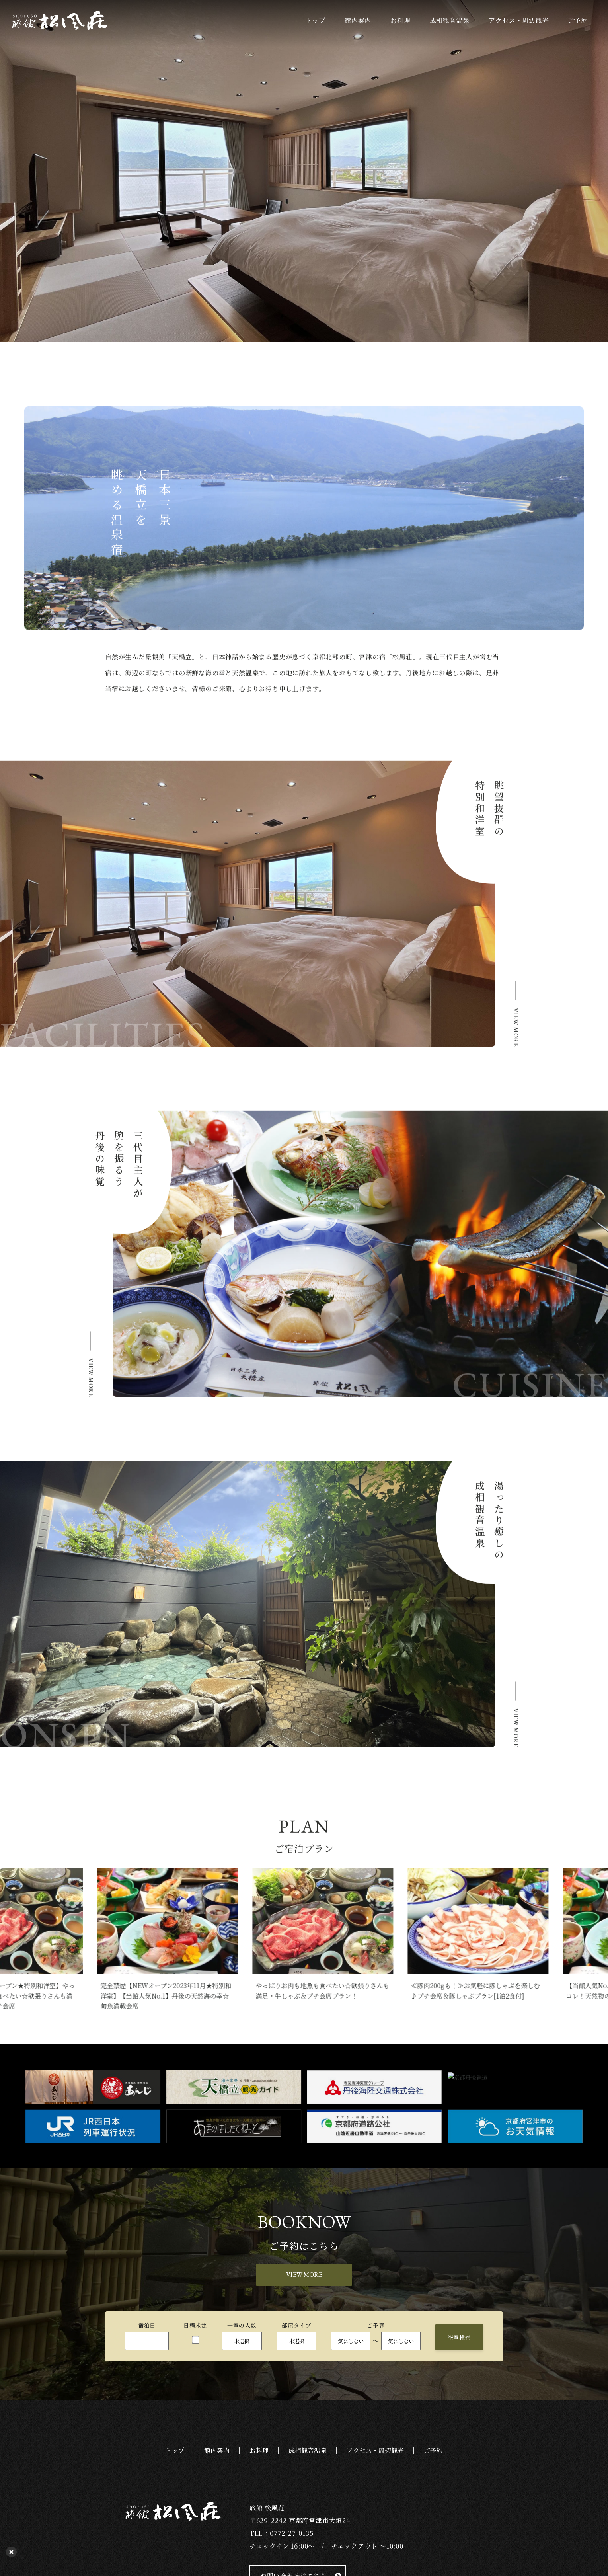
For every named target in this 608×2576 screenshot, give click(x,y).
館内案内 (358, 20)
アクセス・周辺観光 (519, 20)
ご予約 (578, 20)
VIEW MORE (304, 2274)
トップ (315, 20)
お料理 (400, 20)
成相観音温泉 (450, 20)
